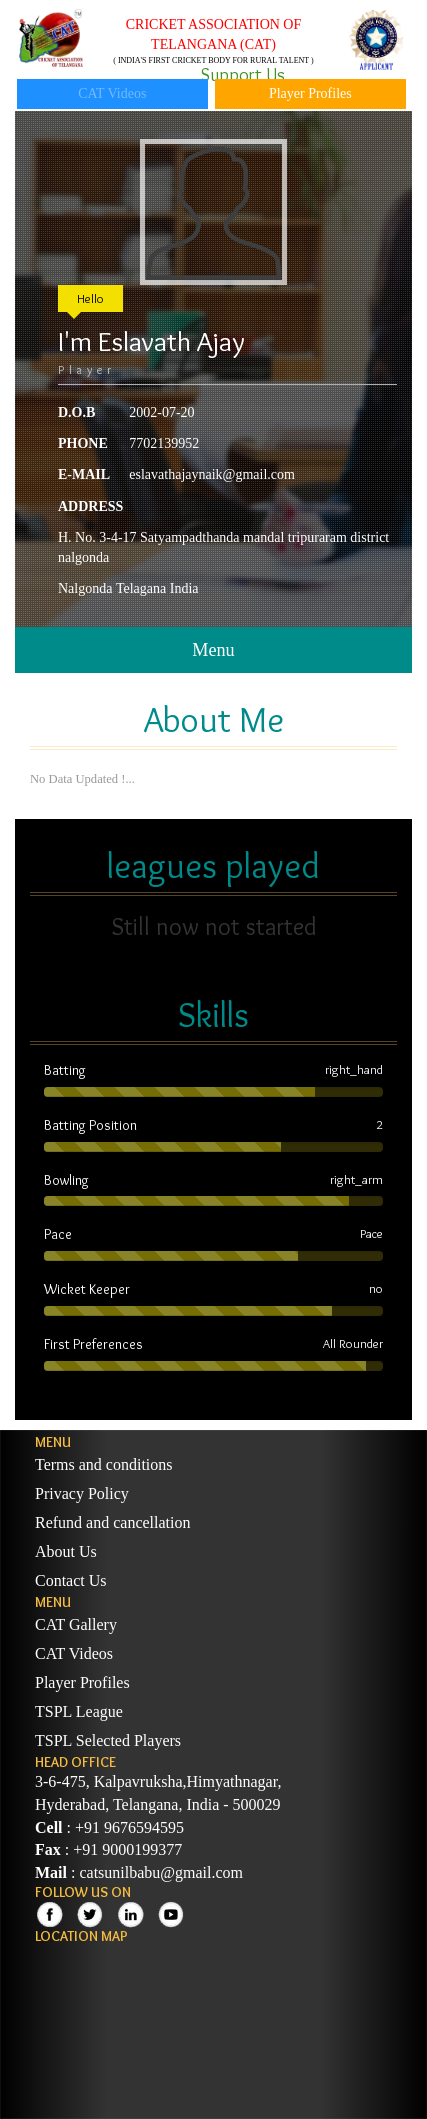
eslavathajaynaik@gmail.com (212, 474)
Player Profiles (310, 93)
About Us (66, 1551)
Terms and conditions (104, 1464)
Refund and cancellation (113, 1522)
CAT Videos (112, 93)
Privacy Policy (82, 1493)
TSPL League (79, 1711)
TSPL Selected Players (108, 1740)
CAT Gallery (76, 1624)
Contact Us (71, 1580)
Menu (213, 650)
